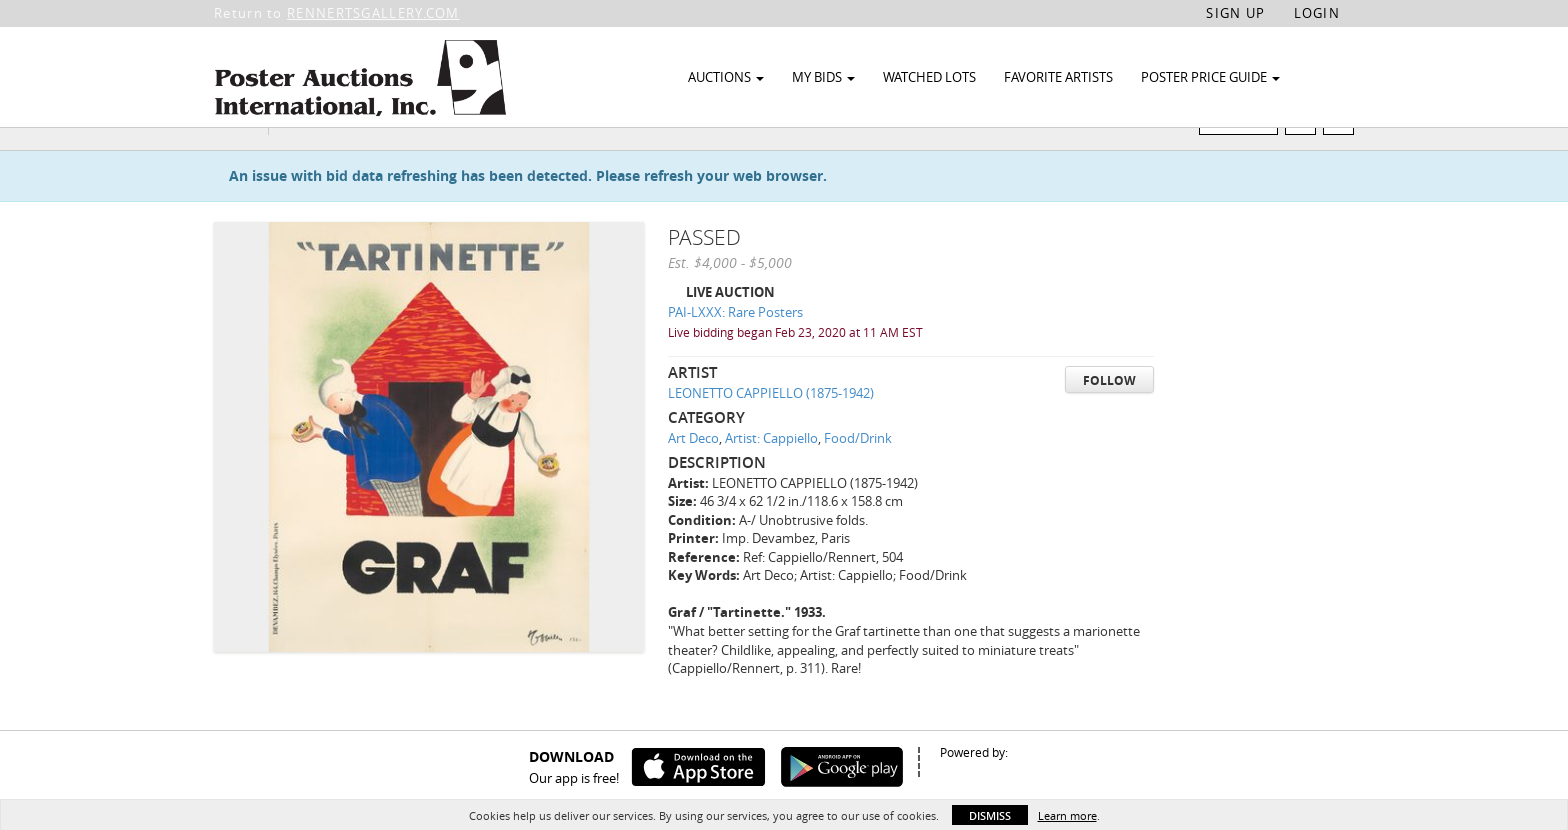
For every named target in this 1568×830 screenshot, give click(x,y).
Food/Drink (858, 476)
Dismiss (990, 815)
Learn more (1067, 815)
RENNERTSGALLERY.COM (373, 13)
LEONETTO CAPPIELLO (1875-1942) (771, 431)
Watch (1246, 158)
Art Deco (693, 476)
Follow (1109, 418)
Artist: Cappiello (771, 476)
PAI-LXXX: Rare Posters (735, 351)
